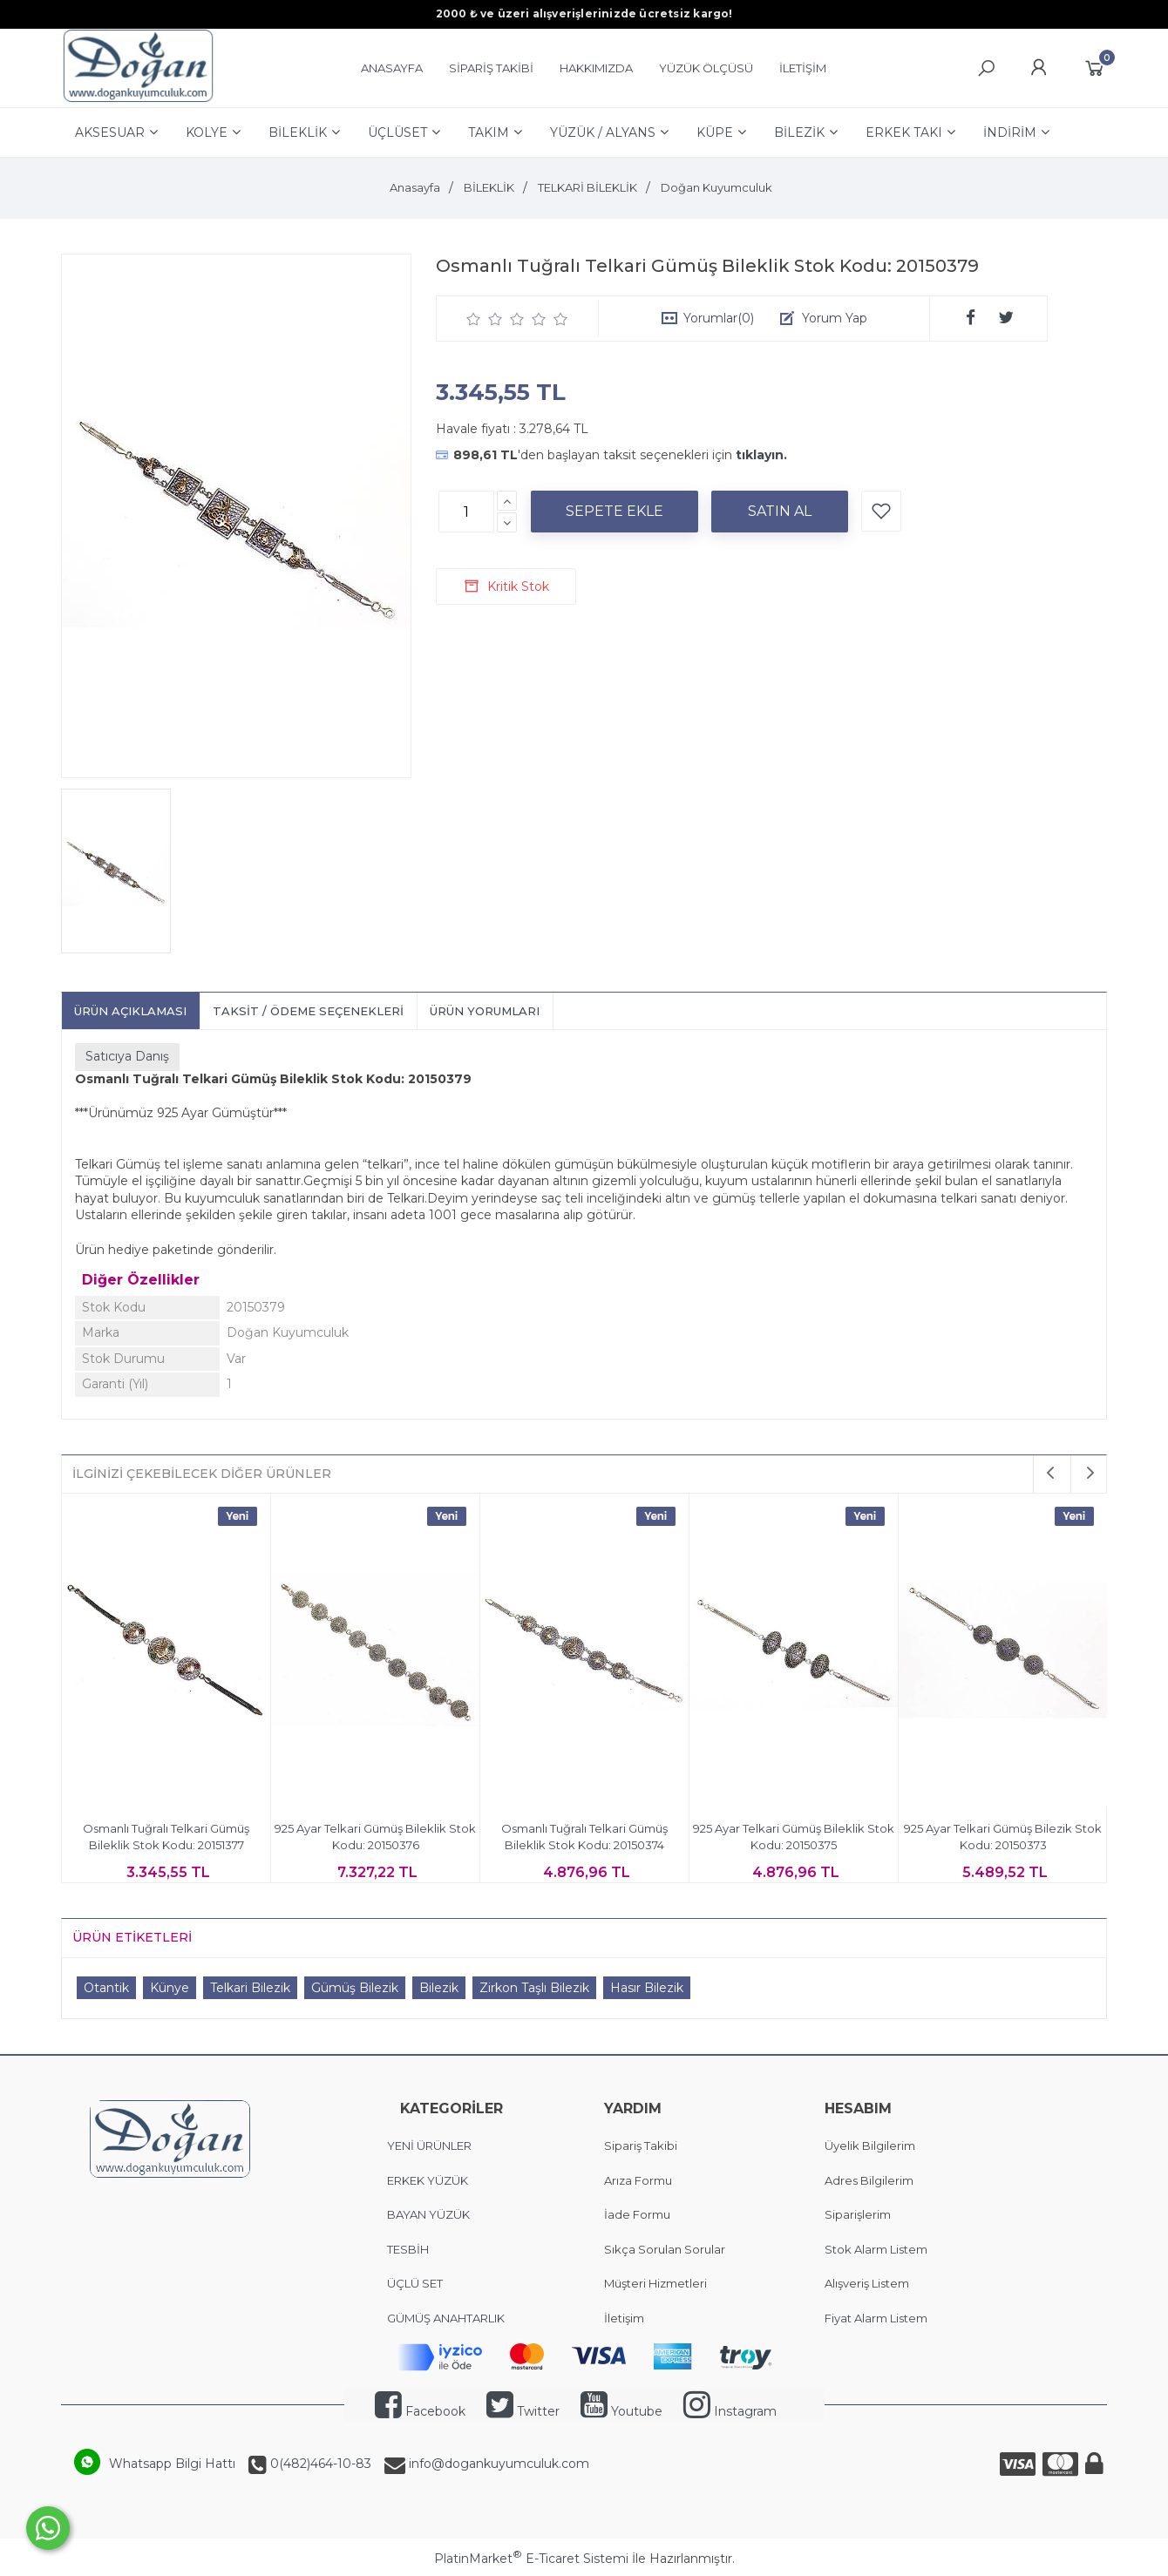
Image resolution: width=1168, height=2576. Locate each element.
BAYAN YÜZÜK (428, 2214)
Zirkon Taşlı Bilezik (534, 1988)
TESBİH (408, 2249)
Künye (169, 1988)
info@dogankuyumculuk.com (497, 2463)
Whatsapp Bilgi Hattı (172, 2463)
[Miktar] (466, 511)
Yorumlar (718, 318)
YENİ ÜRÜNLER (429, 2145)
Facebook (420, 2411)
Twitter (523, 2411)
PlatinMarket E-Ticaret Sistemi (531, 2558)
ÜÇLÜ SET (416, 2283)
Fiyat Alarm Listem (876, 2318)
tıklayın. (761, 455)
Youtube (621, 2411)
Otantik (106, 1988)
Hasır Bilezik (646, 1988)
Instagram (730, 2411)
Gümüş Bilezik (354, 1988)
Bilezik (438, 1988)
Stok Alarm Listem (876, 2249)
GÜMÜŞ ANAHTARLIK (446, 2318)
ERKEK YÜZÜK (429, 2180)
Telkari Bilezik (250, 1988)
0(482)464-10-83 (319, 2463)
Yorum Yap (834, 318)
